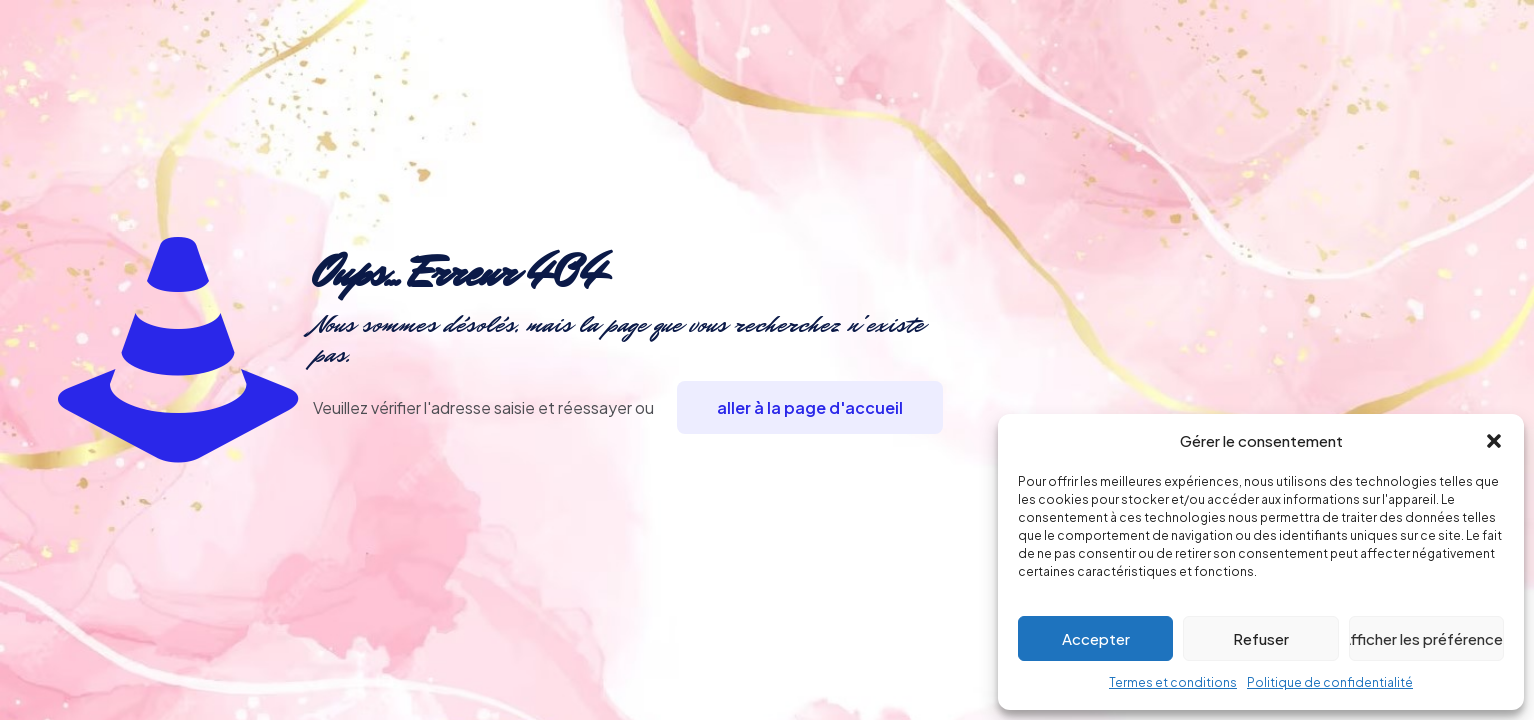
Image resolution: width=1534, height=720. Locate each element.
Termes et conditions (1173, 682)
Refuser (1261, 638)
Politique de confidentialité (1330, 682)
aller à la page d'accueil (810, 407)
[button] (1494, 441)
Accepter (1096, 638)
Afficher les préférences (1426, 638)
